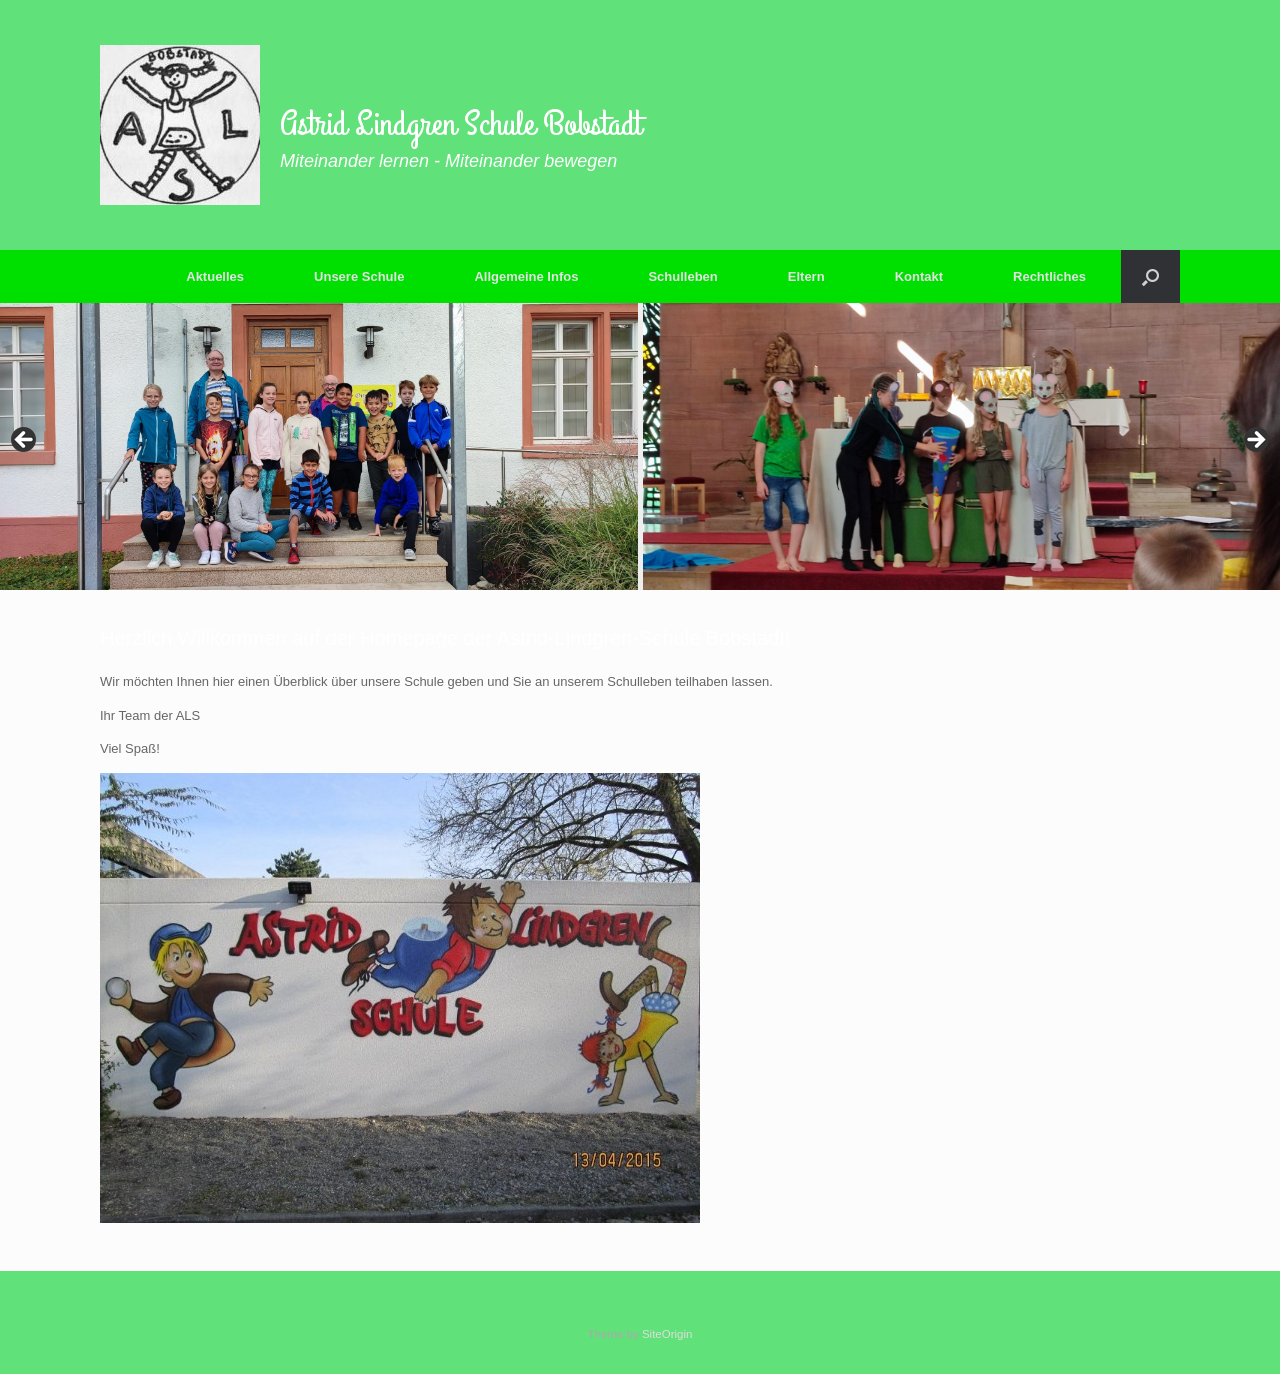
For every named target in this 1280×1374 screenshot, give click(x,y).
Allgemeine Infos (526, 276)
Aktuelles (215, 276)
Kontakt (919, 276)
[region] (640, 446)
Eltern (806, 276)
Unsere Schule (359, 276)
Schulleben (682, 276)
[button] (1150, 276)
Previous (25, 441)
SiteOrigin (667, 1334)
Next (1255, 441)
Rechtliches (1049, 276)
